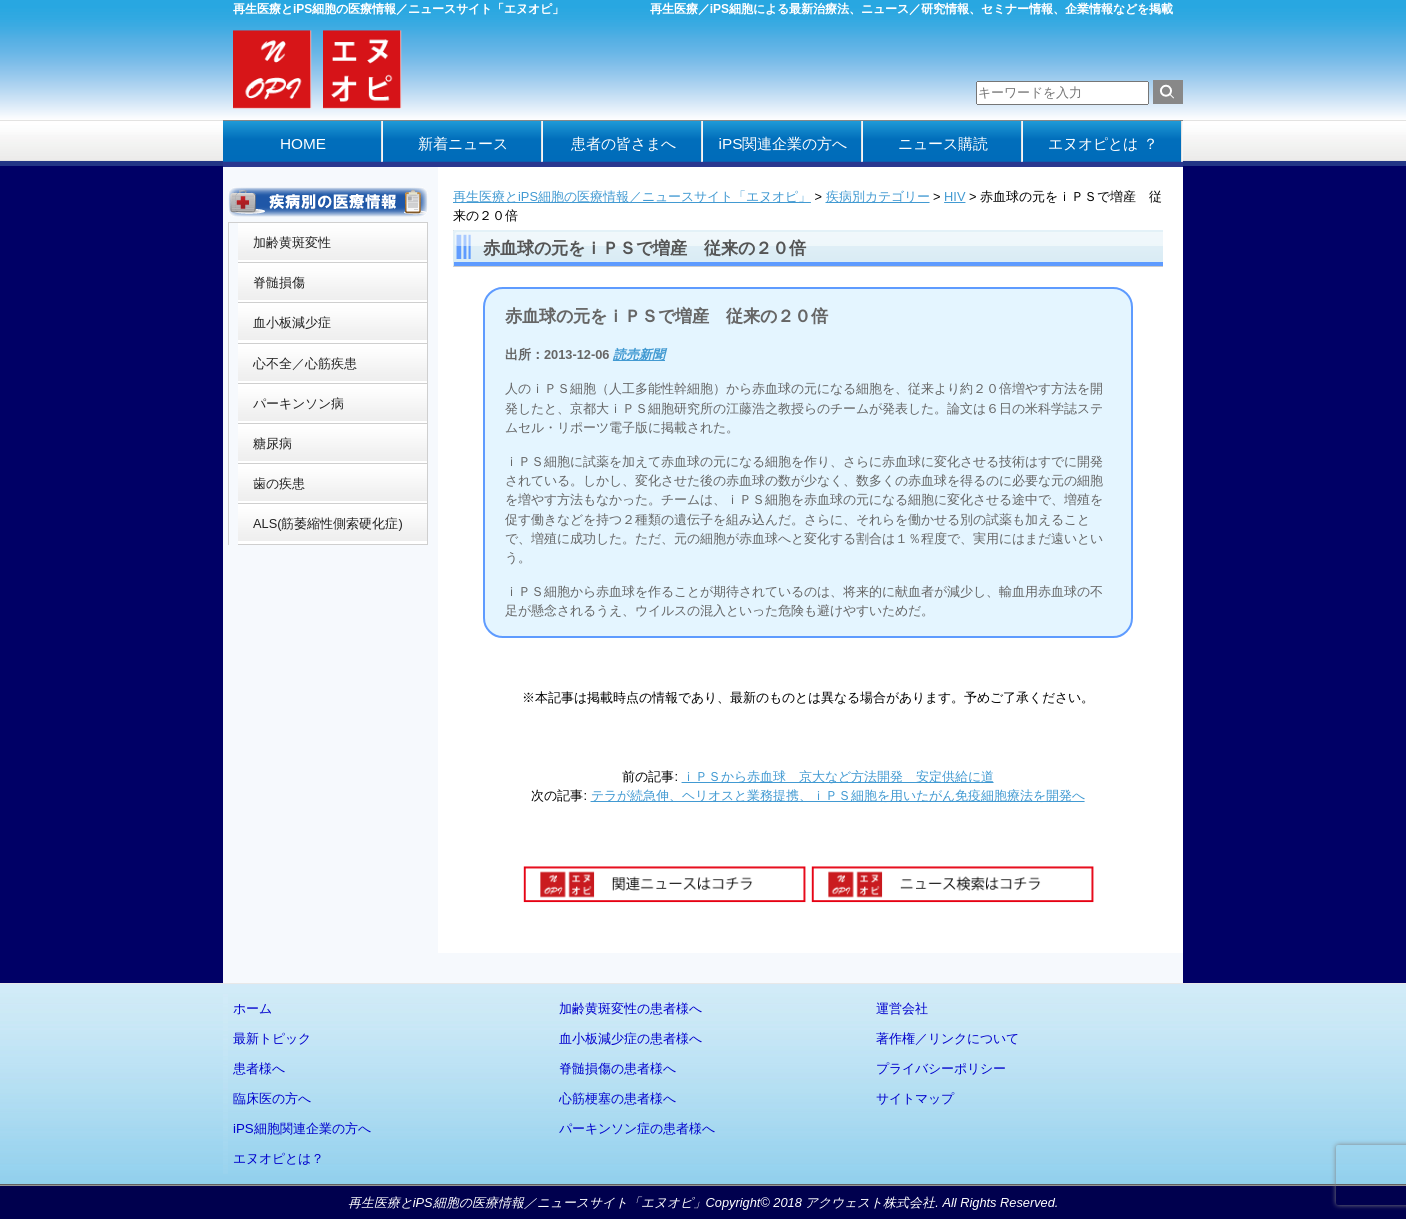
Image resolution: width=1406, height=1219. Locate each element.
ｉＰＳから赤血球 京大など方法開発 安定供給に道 (838, 776)
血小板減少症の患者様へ (630, 1038)
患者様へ (259, 1068)
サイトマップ (915, 1098)
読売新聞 (639, 354)
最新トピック (272, 1038)
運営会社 (902, 1008)
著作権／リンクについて (947, 1038)
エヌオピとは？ (278, 1158)
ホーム (252, 1008)
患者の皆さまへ (623, 143)
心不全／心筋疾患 (305, 363)
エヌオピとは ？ (1102, 143)
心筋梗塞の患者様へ (617, 1098)
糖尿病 (272, 443)
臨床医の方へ (272, 1098)
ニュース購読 (943, 143)
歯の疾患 (279, 483)
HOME (303, 143)
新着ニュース (463, 143)
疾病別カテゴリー (878, 196)
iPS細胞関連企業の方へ (302, 1128)
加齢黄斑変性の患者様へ (630, 1008)
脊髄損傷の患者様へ (617, 1068)
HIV (954, 196)
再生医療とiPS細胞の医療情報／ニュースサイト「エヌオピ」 (632, 196)
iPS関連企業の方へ (783, 143)
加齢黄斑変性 (292, 242)
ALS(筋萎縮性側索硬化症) (328, 523)
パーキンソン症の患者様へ (637, 1128)
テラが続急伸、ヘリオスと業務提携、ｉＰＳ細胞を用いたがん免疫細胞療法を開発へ (838, 795)
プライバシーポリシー (941, 1068)
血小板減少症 (292, 322)
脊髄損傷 (279, 282)
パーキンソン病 (298, 403)
